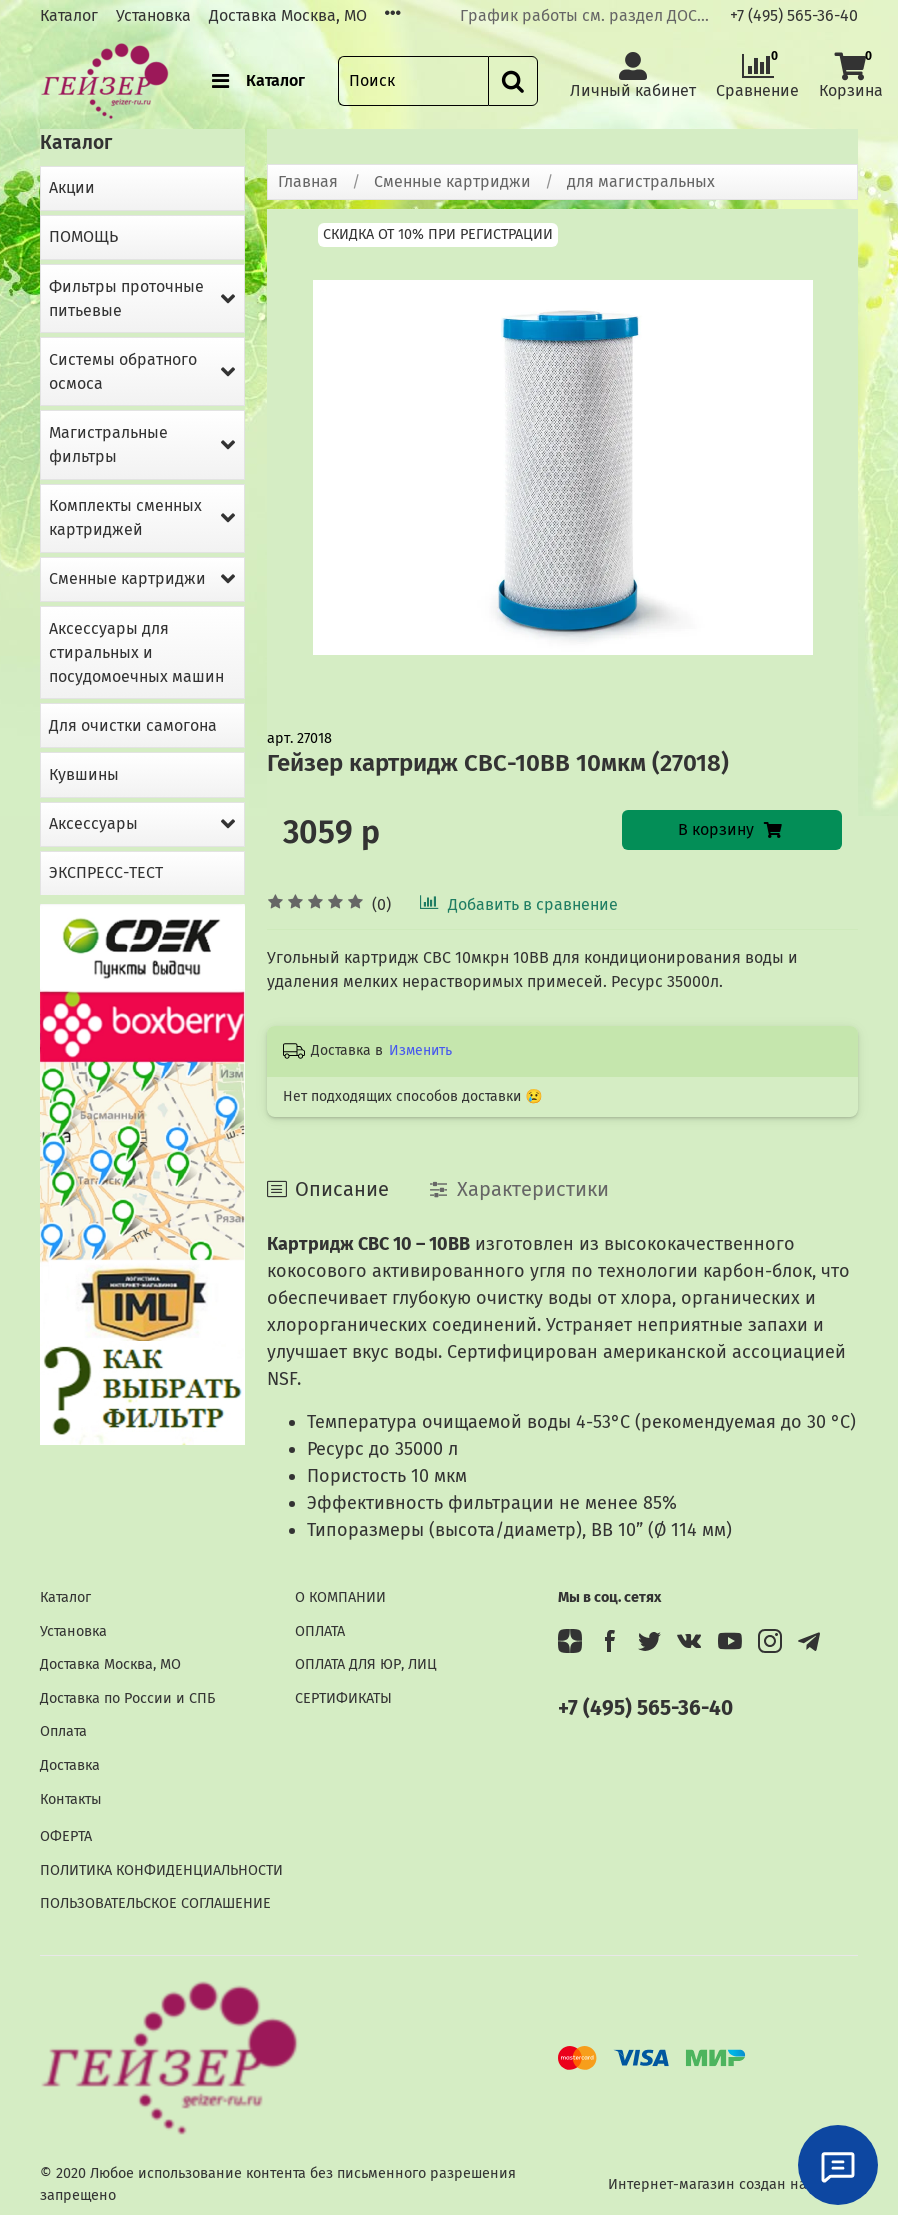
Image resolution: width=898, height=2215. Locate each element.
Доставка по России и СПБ (127, 1698)
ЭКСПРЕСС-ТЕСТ (106, 872)
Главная (308, 181)
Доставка (70, 1765)
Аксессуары (93, 823)
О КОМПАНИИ (340, 1597)
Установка (153, 15)
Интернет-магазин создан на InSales (733, 2184)
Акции (72, 187)
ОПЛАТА (320, 1631)
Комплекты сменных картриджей (125, 517)
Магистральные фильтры (108, 444)
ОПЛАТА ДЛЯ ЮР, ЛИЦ (366, 1664)
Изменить (420, 1050)
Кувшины (84, 774)
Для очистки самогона (133, 725)
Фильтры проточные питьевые (126, 298)
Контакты (71, 1799)
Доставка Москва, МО (288, 15)
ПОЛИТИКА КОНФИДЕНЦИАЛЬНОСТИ (161, 1870)
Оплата (63, 1731)
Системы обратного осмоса (123, 371)
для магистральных (641, 181)
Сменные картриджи (452, 181)
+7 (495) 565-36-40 (794, 15)
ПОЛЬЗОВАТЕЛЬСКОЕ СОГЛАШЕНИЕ (155, 1903)
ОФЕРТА (66, 1836)
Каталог (69, 15)
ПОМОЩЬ (83, 236)
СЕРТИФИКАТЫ (343, 1698)
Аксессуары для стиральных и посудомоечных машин (136, 652)
